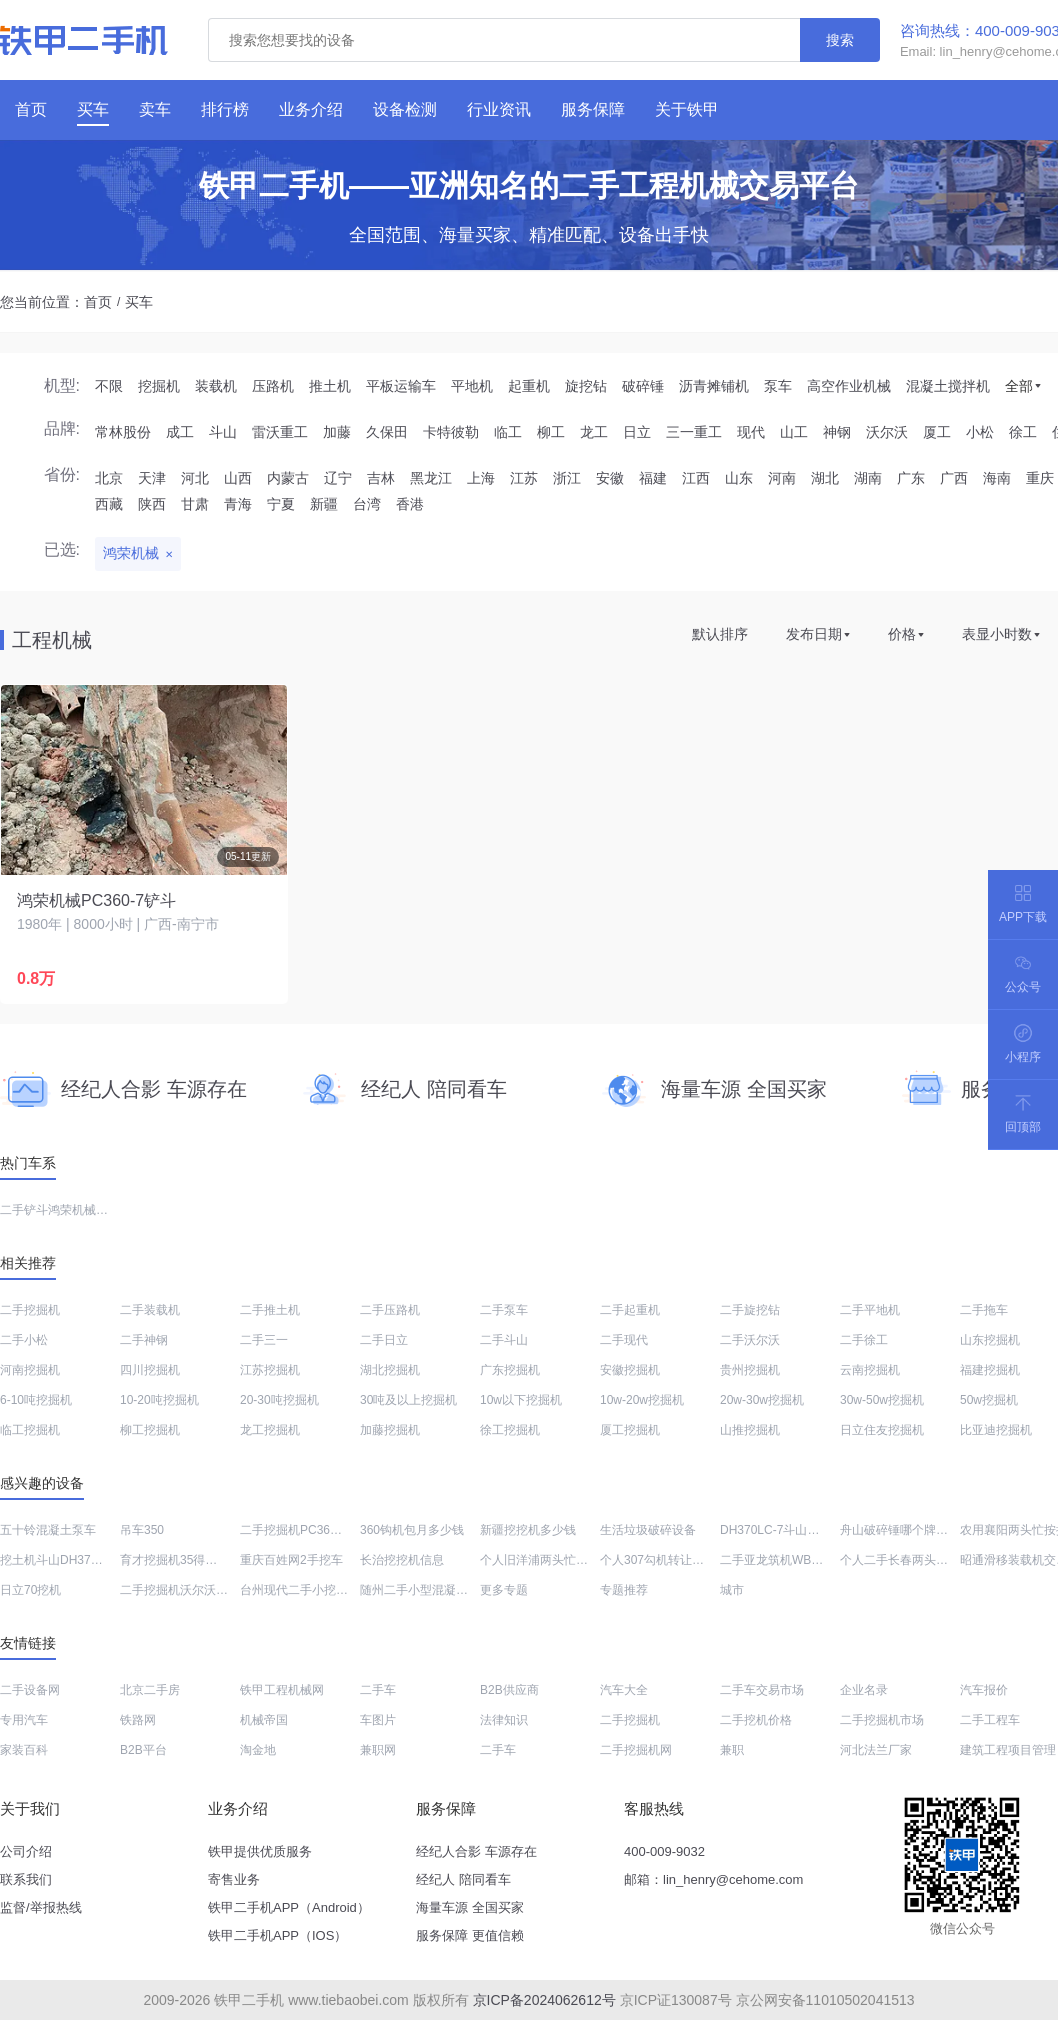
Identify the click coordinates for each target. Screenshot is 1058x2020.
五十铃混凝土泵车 (48, 1530)
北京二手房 (150, 1690)
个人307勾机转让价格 (658, 1560)
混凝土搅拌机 (948, 386)
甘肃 (195, 504)
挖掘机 (159, 386)
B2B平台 (143, 1750)
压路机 (273, 386)
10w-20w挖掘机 (642, 1400)
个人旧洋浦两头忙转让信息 (552, 1560)
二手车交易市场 (762, 1690)
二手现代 (624, 1340)
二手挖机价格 (756, 1720)
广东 (911, 478)
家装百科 (24, 1750)
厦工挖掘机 (630, 1430)
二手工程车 (990, 1720)
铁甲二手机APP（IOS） (277, 1935)
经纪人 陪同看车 (463, 1879)
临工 (508, 432)
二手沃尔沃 (750, 1340)
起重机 (529, 386)
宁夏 (281, 504)
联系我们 (26, 1879)
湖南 (868, 478)
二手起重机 (630, 1310)
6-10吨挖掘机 (36, 1400)
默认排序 (720, 634)
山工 (794, 432)
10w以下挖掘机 (521, 1400)
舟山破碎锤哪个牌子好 (900, 1530)
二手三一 (264, 1340)
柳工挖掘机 (150, 1430)
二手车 (378, 1690)
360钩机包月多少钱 (412, 1530)
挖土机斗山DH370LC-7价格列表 (85, 1560)
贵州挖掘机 (750, 1370)
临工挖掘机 (30, 1430)
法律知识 (504, 1720)
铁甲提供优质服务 (260, 1851)
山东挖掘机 (990, 1340)
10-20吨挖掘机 (159, 1400)
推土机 (330, 386)
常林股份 (123, 432)
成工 (180, 432)
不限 (109, 386)
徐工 (1023, 432)
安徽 (610, 478)
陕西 (152, 504)
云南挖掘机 (870, 1370)
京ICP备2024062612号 (544, 2000)
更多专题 (504, 1590)
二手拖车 (984, 1310)
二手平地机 (870, 1310)
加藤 (337, 432)
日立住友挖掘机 (882, 1430)
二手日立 (384, 1340)
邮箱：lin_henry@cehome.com (713, 1879)
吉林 (381, 478)
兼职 (732, 1750)
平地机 (472, 386)
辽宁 (338, 478)
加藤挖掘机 (390, 1430)
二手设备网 (30, 1690)
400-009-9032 (664, 1851)
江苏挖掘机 (270, 1370)
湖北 (825, 478)
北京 (109, 478)
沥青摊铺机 (714, 386)
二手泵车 (504, 1310)
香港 (410, 504)
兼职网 (378, 1750)
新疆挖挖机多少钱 (528, 1530)
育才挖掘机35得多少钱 (180, 1560)
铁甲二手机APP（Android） (289, 1907)
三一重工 (694, 432)
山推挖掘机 (750, 1430)
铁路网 (138, 1720)
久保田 (387, 432)
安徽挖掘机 (630, 1370)
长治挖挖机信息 (402, 1560)
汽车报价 (984, 1690)
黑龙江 (431, 478)
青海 (238, 504)
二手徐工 (864, 1340)
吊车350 (142, 1530)
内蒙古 (288, 478)
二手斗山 (504, 1340)
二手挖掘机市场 (882, 1720)
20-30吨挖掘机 (279, 1400)
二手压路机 (390, 1310)
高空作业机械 (849, 386)
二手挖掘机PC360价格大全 (312, 1530)
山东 (739, 478)
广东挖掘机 (510, 1370)
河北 (195, 478)
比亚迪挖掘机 (996, 1430)
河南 (782, 478)
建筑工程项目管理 (1008, 1750)
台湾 (367, 504)
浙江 (567, 478)
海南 (997, 478)
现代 (751, 432)
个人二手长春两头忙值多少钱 (918, 1560)
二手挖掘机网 (636, 1750)
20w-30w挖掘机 (762, 1400)
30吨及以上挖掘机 (408, 1400)
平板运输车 (401, 386)
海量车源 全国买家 (470, 1907)
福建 (653, 478)
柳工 (551, 432)
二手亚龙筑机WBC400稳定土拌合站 (816, 1560)
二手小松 (24, 1340)
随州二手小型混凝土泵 (420, 1590)
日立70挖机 (30, 1590)
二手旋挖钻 (750, 1310)
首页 (98, 302)
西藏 (109, 504)
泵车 (778, 386)
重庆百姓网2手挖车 (291, 1560)
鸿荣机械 (131, 553)
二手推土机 (270, 1310)
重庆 (1040, 478)
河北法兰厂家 (876, 1750)
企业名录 (864, 1690)
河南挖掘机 (30, 1370)
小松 (980, 432)
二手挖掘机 (30, 1310)
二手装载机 (150, 1310)
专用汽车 (24, 1720)
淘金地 (258, 1750)
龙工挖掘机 (270, 1430)
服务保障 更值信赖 (470, 1935)
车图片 (378, 1720)
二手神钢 (144, 1340)
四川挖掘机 (150, 1370)
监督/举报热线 (41, 1907)
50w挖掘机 (989, 1400)
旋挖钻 (586, 386)
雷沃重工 (280, 432)
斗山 (223, 432)
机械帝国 (264, 1720)
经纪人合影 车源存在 (476, 1851)
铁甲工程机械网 (282, 1690)
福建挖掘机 (990, 1370)
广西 (954, 478)
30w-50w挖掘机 (882, 1400)
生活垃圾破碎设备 (648, 1530)
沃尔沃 (887, 432)
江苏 (524, 478)
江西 (696, 478)
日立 (637, 432)
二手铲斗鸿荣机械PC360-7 (71, 1210)
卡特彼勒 (451, 432)
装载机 (216, 386)
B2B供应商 (509, 1690)
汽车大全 (624, 1690)
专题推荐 (624, 1590)
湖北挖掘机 (390, 1370)
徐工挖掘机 (510, 1430)
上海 (481, 478)
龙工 (594, 432)
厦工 (937, 432)
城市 (732, 1590)
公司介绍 (26, 1851)
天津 (152, 478)
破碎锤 (643, 386)
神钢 (837, 432)
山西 (238, 478)
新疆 (324, 504)
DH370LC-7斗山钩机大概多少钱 (805, 1530)
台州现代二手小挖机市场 (306, 1590)
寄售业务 (234, 1879)
